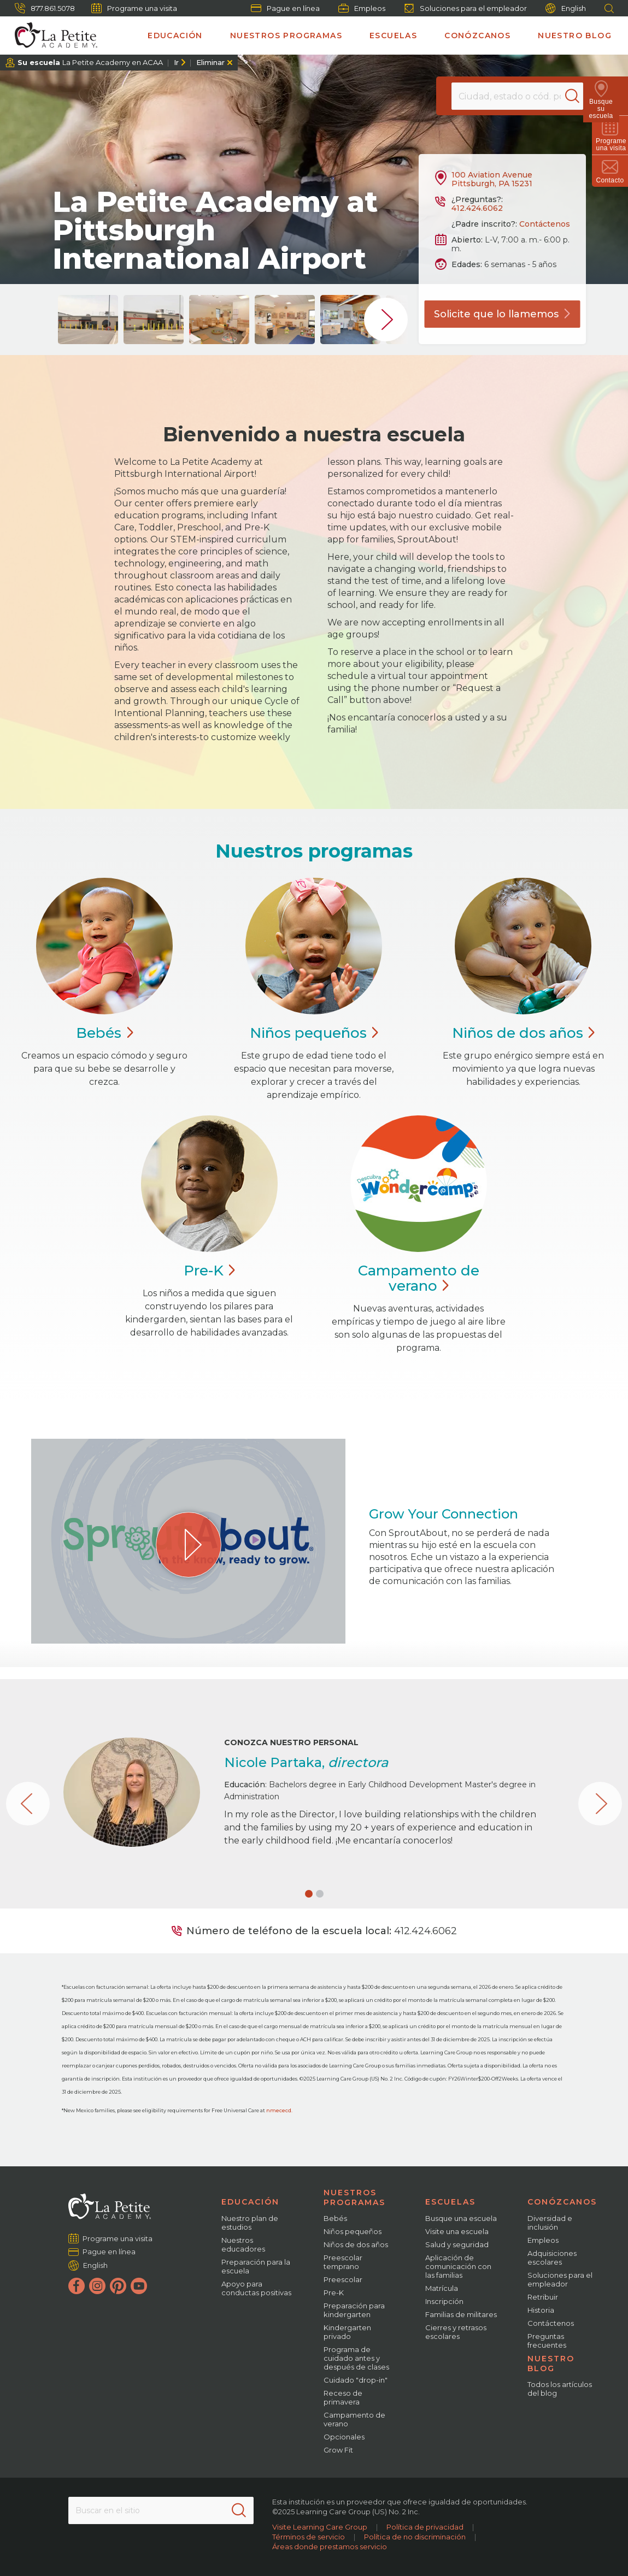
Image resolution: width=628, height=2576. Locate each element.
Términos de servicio (308, 2536)
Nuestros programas (286, 35)
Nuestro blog (575, 35)
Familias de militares (461, 2314)
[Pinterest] (118, 2286)
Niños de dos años (356, 2244)
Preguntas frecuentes (546, 2340)
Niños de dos (523, 1033)
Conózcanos (477, 35)
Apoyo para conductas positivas (256, 2288)
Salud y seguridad (457, 2244)
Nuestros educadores (243, 2244)
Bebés (335, 2218)
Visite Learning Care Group (319, 2526)
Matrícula (441, 2288)
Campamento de (418, 1278)
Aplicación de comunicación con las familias (458, 2266)
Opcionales (344, 2436)
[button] (309, 1894)
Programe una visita (134, 8)
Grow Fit (338, 2449)
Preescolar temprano (343, 2262)
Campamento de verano (354, 2419)
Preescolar (343, 2279)
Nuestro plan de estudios (249, 2222)
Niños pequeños (353, 2231)
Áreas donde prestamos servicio (329, 2546)
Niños (314, 1033)
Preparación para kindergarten (354, 2310)
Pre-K (334, 2292)
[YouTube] (139, 2286)
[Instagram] (97, 2286)
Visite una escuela (457, 2231)
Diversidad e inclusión (549, 2222)
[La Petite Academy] (51, 35)
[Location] (516, 96)
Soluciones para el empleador (465, 8)
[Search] (581, 96)
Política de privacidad (424, 2526)
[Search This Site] (161, 2510)
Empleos (361, 8)
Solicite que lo (502, 314)
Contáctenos (544, 224)
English (565, 8)
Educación (175, 35)
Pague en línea (285, 8)
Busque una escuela (461, 2218)
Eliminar (210, 62)
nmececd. (279, 2110)
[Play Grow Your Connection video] (188, 1544)
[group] (88, 319)
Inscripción (444, 2301)
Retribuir (542, 2297)
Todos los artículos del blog (559, 2388)
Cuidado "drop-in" (356, 2380)
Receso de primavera (343, 2397)
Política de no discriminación (415, 2536)
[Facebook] (76, 2286)
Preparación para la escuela (255, 2266)
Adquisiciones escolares (552, 2257)
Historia (540, 2310)
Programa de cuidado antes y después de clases (356, 2358)
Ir (176, 62)
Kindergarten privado (347, 2332)
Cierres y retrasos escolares (455, 2332)
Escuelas (393, 35)
